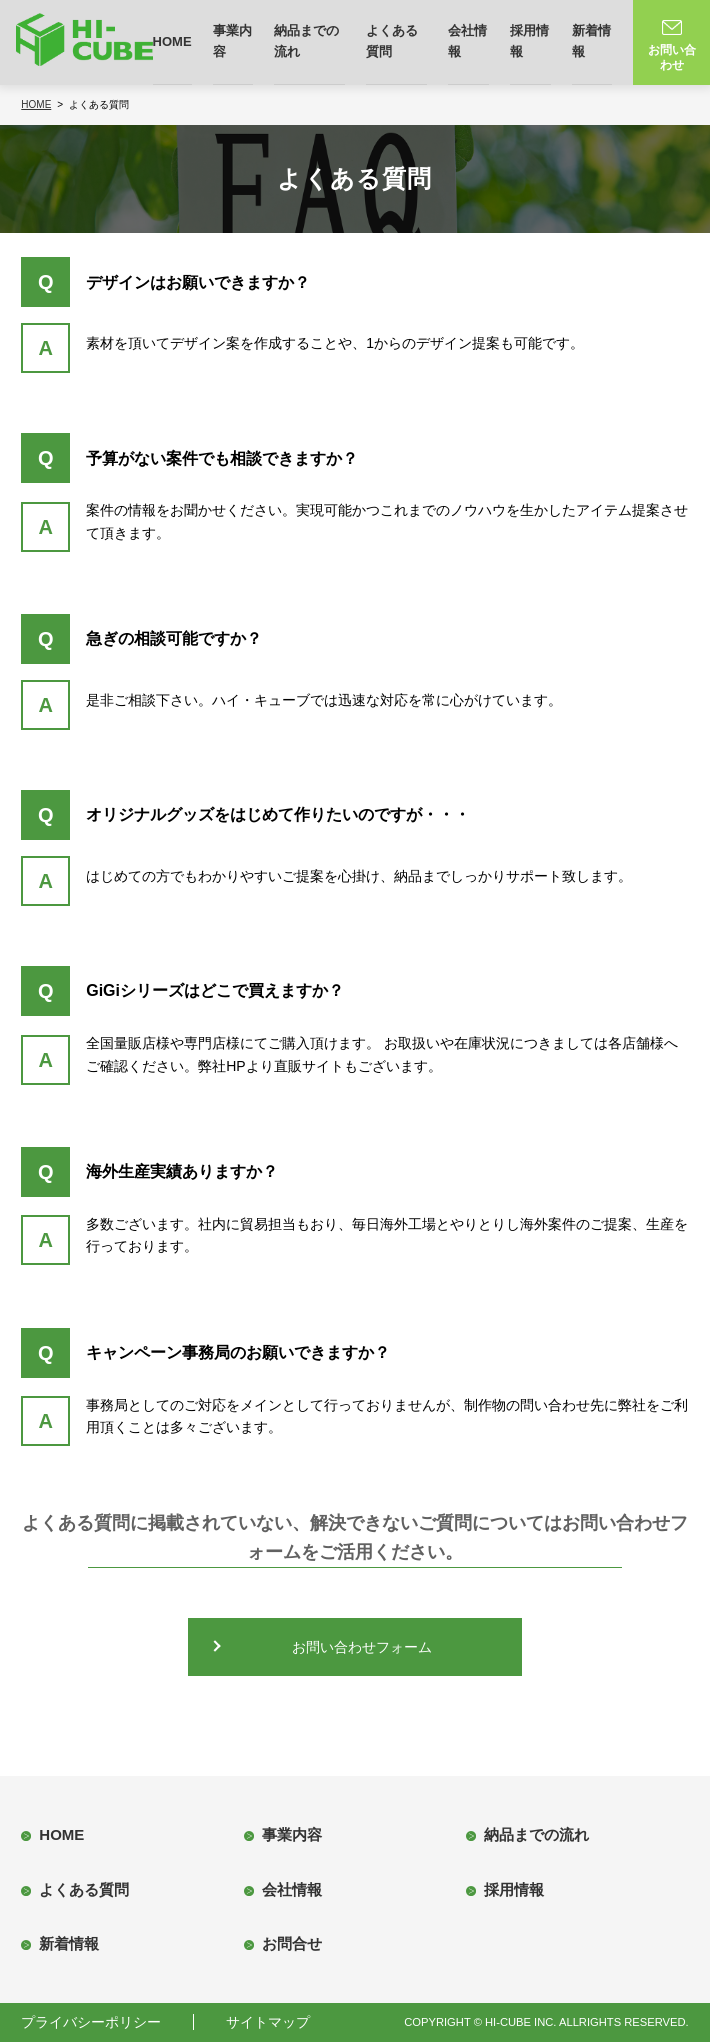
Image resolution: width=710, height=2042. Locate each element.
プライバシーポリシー (91, 2022)
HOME (172, 41)
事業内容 (232, 41)
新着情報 (591, 41)
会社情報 (467, 41)
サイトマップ (268, 2022)
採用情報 (529, 41)
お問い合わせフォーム (362, 1647)
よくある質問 (392, 41)
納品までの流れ (306, 41)
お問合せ (292, 1943)
